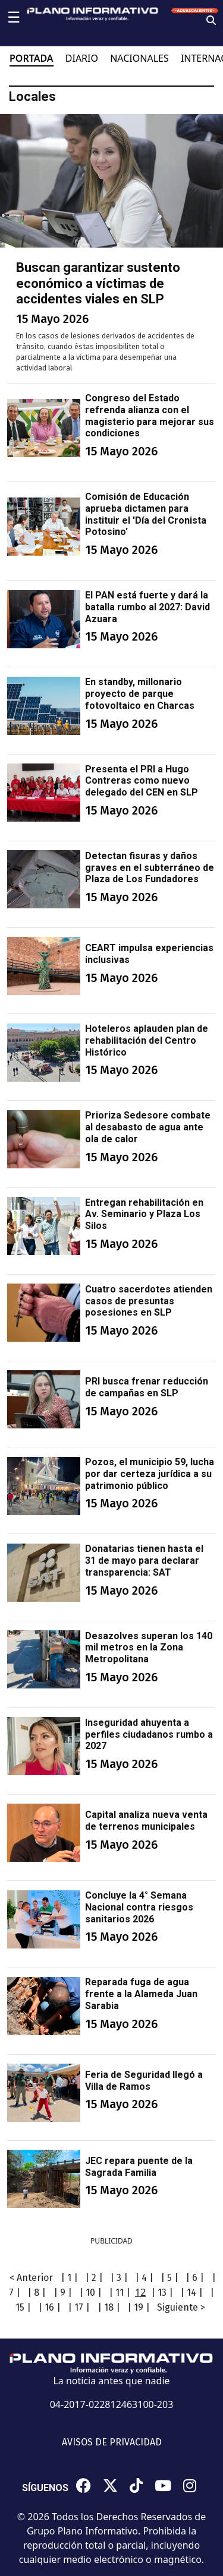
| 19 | (138, 2307)
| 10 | (90, 2292)
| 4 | (144, 2277)
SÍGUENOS (45, 2487)
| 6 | (195, 2277)
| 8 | (36, 2292)
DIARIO (81, 58)
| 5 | (169, 2277)
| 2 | (94, 2277)
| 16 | (49, 2307)
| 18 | (109, 2307)
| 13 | (162, 2292)
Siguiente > (181, 2307)
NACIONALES (139, 58)
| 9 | (63, 2292)
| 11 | (119, 2292)
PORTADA (32, 58)
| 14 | (191, 2292)
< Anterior (31, 2277)
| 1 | (69, 2277)
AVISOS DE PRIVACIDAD (112, 2442)
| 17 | (79, 2307)
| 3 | (119, 2277)
